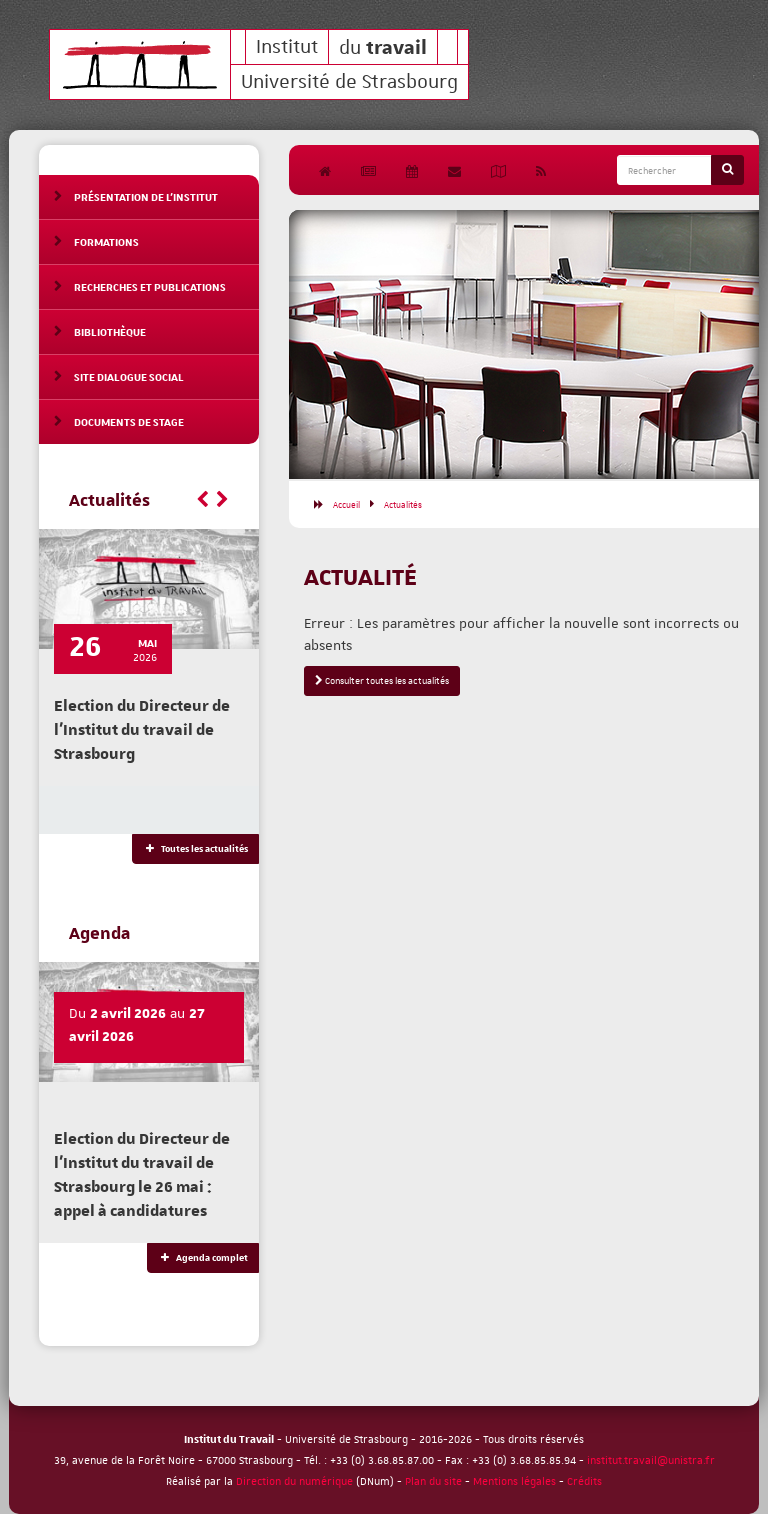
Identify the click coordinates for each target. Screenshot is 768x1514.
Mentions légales (514, 1480)
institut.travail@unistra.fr (651, 1459)
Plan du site (433, 1480)
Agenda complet (203, 1258)
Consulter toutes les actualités (382, 680)
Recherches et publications (150, 286)
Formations (106, 241)
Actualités (403, 504)
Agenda (99, 934)
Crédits (584, 1480)
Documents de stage (129, 421)
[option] (524, 344)
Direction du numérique (294, 1480)
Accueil (346, 504)
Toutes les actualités (195, 849)
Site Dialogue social (129, 376)
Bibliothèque (110, 331)
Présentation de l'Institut (146, 196)
